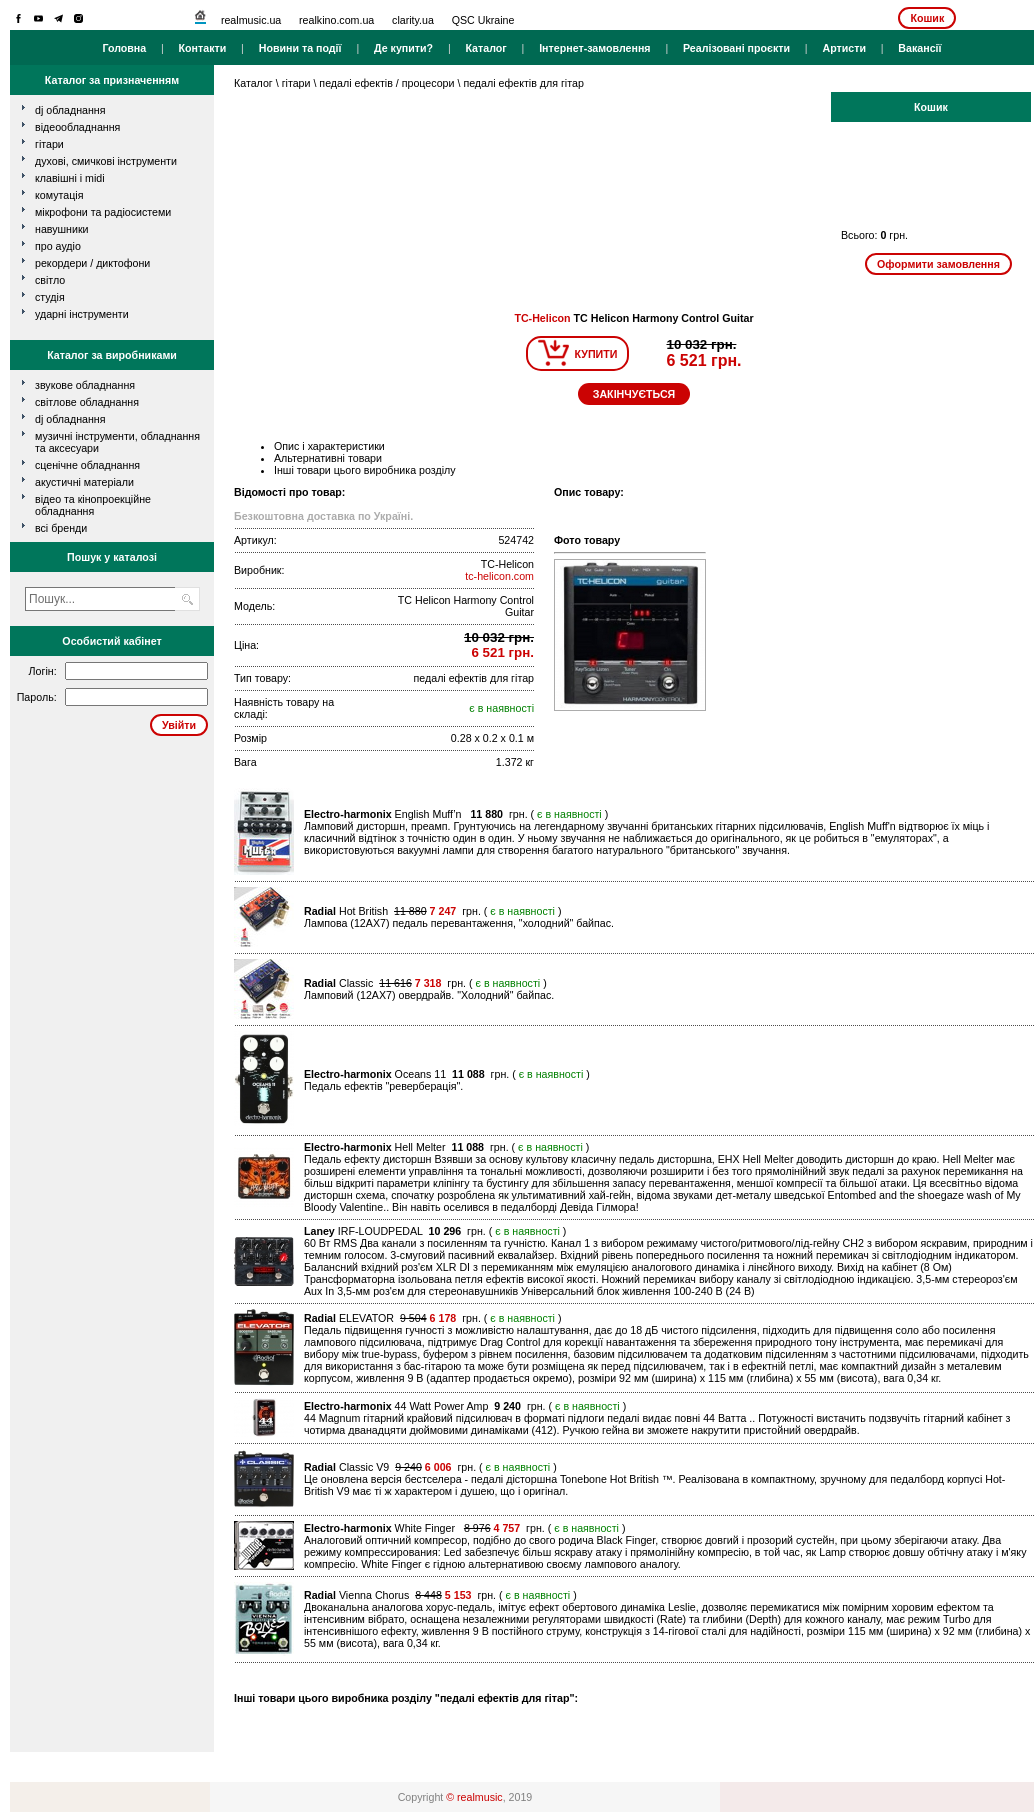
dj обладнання (70, 110)
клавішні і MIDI (70, 178)
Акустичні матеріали (84, 482)
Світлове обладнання (87, 402)
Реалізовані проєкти (736, 48)
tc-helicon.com (499, 576)
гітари (49, 144)
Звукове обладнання (85, 385)
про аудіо (58, 246)
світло (50, 280)
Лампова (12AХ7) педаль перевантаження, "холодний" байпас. (459, 923)
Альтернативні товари (328, 458)
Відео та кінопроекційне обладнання (93, 505)
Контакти (203, 48)
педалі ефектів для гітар (523, 83)
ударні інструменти (82, 314)
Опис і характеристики (329, 446)
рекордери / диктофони (92, 263)
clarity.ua (413, 20)
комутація (59, 195)
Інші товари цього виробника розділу (365, 470)
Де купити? (403, 48)
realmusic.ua (251, 20)
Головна (124, 48)
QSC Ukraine (483, 20)
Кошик (927, 18)
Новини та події (300, 48)
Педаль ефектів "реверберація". (383, 1086)
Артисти (844, 48)
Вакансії (919, 48)
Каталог (485, 48)
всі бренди (61, 528)
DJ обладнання (70, 419)
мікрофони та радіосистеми (103, 212)
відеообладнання (77, 127)
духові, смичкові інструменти (106, 161)
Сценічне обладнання (87, 465)
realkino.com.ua (336, 20)
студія (50, 297)
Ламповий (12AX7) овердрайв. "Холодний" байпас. (429, 995)
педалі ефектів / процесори (386, 83)
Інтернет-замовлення (594, 48)
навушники (62, 229)
